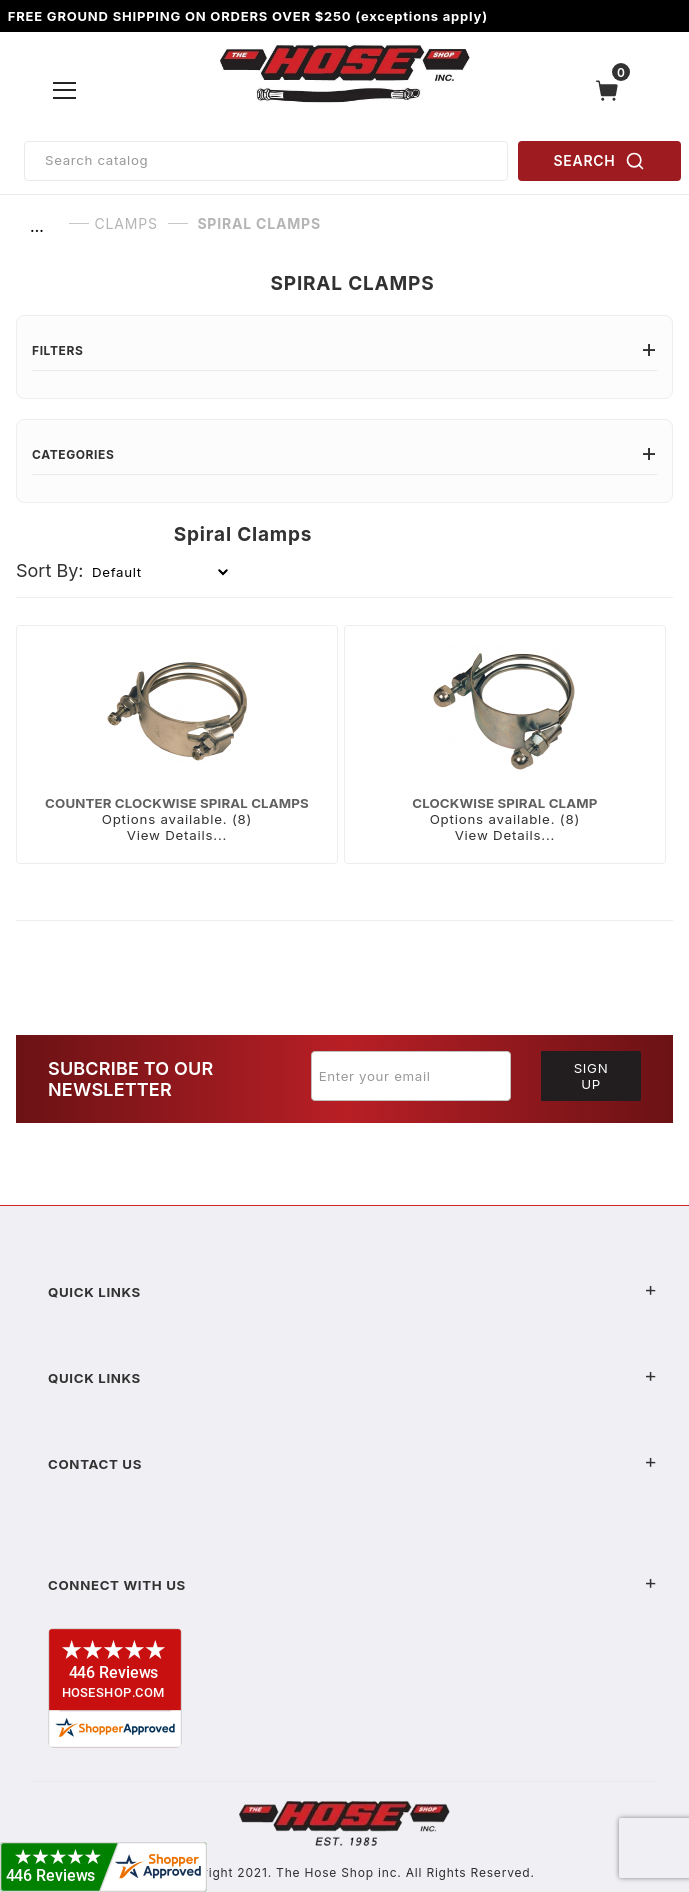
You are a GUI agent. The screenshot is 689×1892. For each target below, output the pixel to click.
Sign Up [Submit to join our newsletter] (591, 1076)
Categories (344, 454)
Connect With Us (352, 1585)
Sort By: (50, 570)
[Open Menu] (65, 90)
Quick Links (352, 1292)
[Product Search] (266, 161)
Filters (344, 350)
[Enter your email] (411, 1076)
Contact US (352, 1464)
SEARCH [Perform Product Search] (600, 161)
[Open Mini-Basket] (612, 90)
